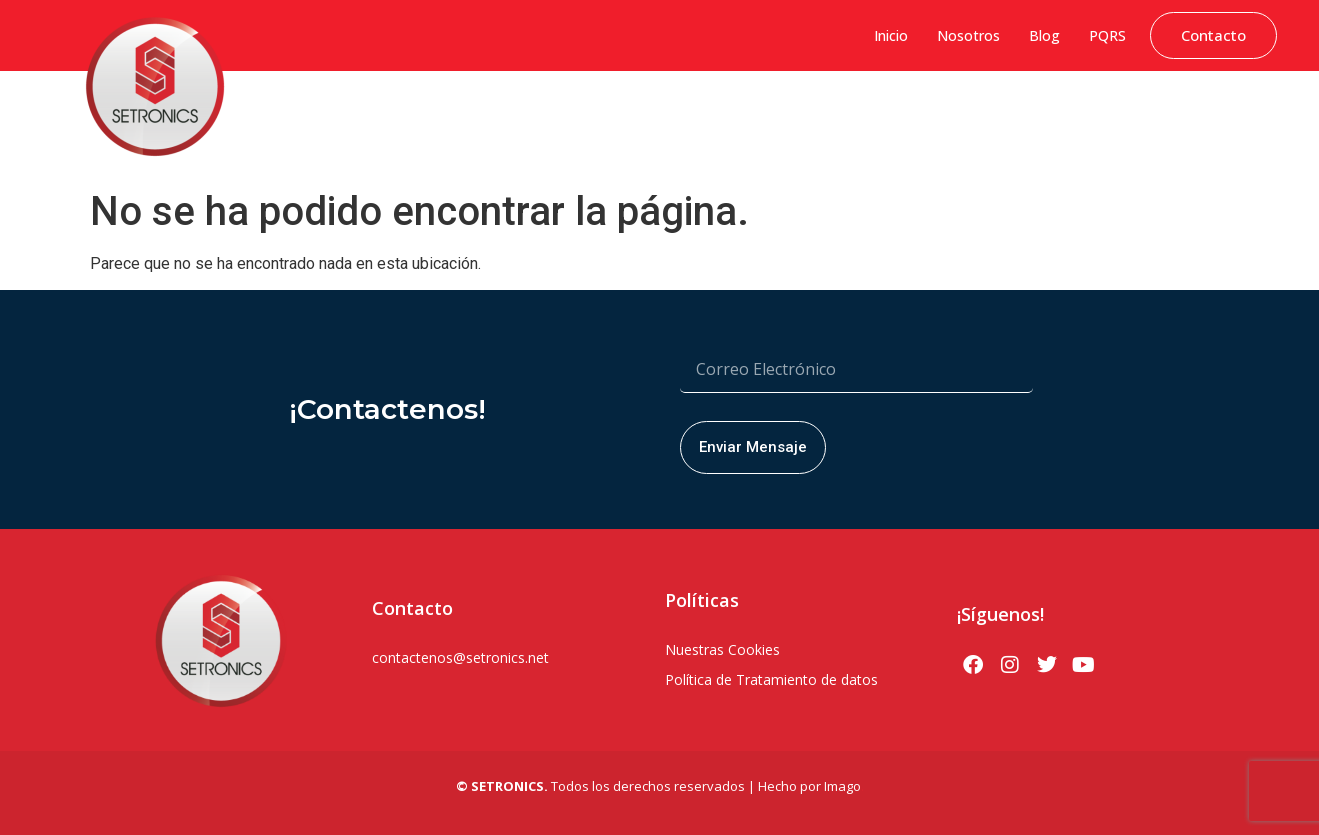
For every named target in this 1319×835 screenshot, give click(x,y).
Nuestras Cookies (722, 649)
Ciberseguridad (387, 115)
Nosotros (968, 35)
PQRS (1107, 35)
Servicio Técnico (1219, 115)
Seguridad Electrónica (804, 115)
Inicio (891, 35)
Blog (1044, 35)
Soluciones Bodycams (1079, 115)
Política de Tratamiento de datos (771, 679)
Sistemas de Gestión (519, 115)
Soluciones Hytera (659, 115)
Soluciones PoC (942, 115)
